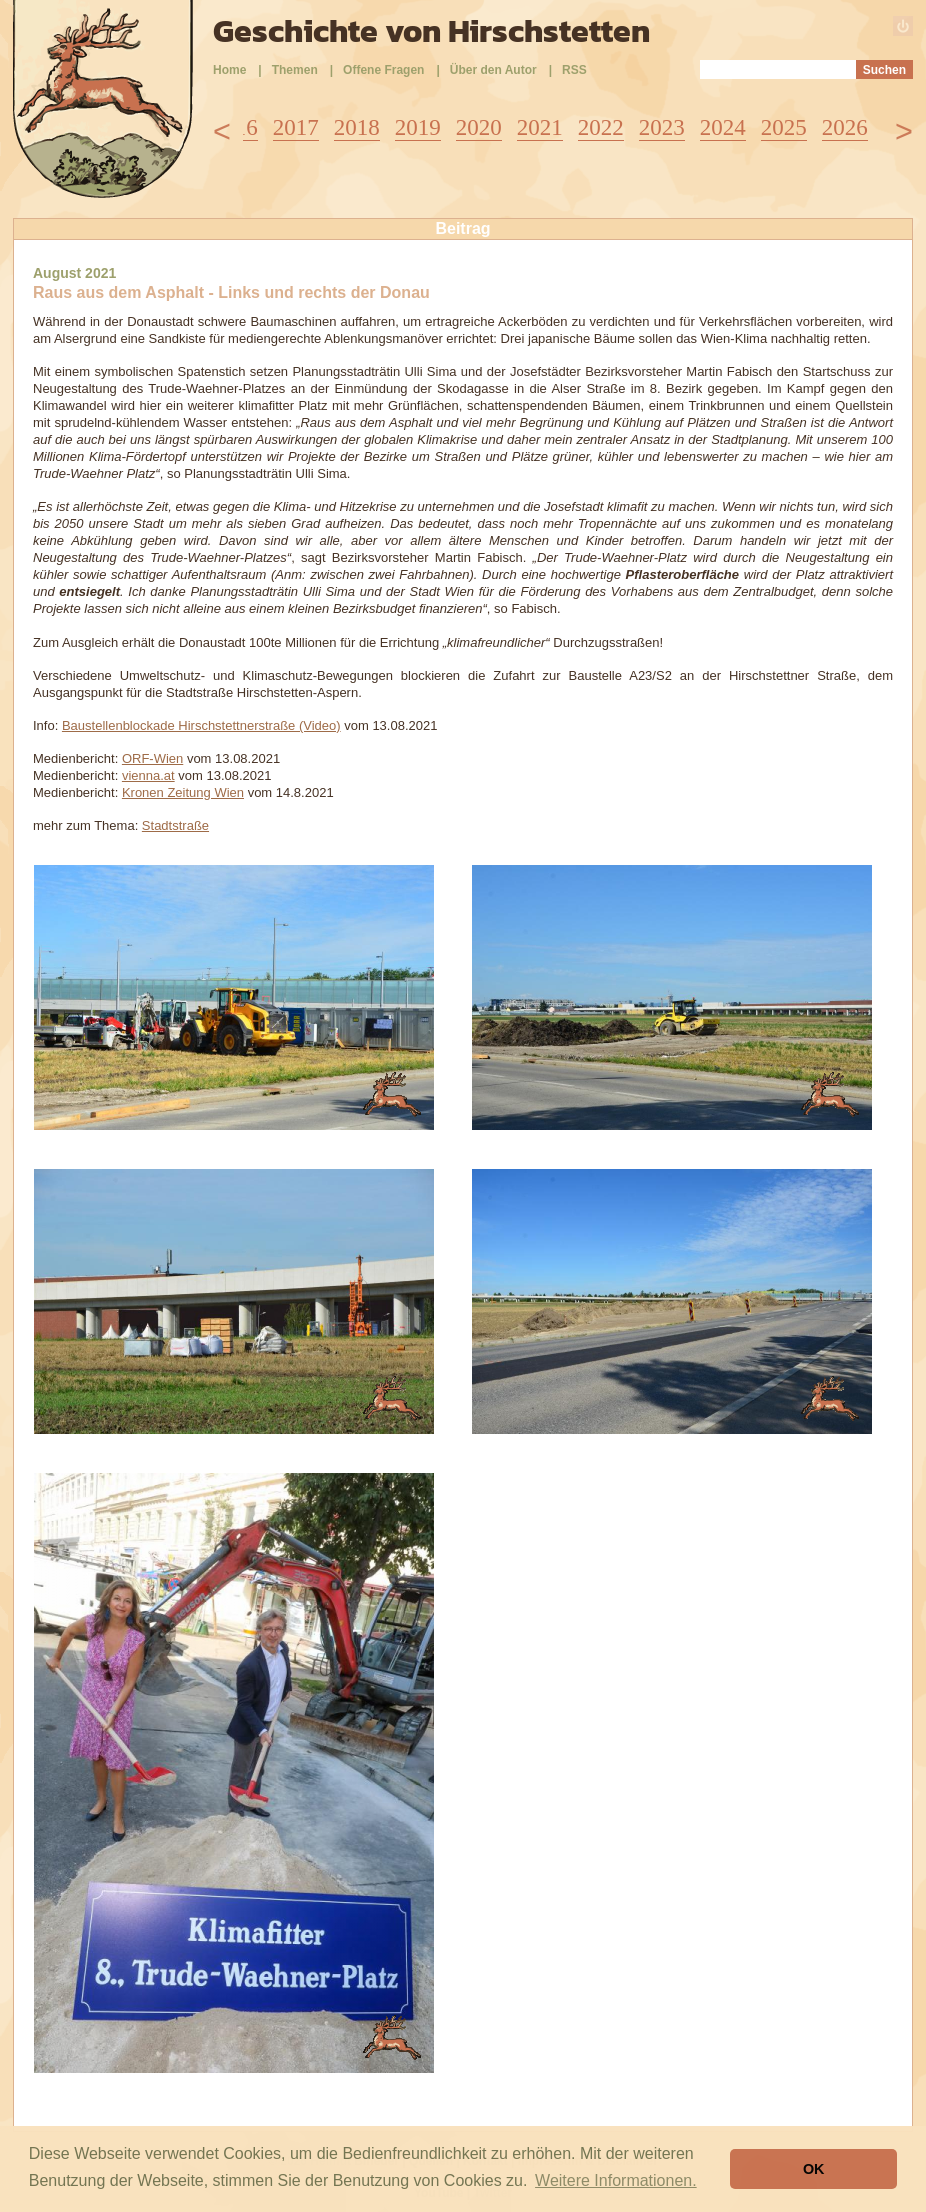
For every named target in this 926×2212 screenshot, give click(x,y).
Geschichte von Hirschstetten (431, 31)
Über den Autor (493, 70)
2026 (845, 127)
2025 (784, 127)
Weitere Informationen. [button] (616, 2180)
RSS (574, 70)
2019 (418, 127)
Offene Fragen (383, 70)
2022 (601, 127)
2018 (357, 127)
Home (229, 70)
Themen (295, 70)
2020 (479, 127)
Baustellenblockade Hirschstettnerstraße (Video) (201, 725)
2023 (662, 127)
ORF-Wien (152, 758)
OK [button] (814, 2169)
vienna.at (148, 775)
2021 (540, 127)
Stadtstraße (175, 825)
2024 (723, 127)
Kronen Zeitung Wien (183, 792)
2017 (296, 127)
